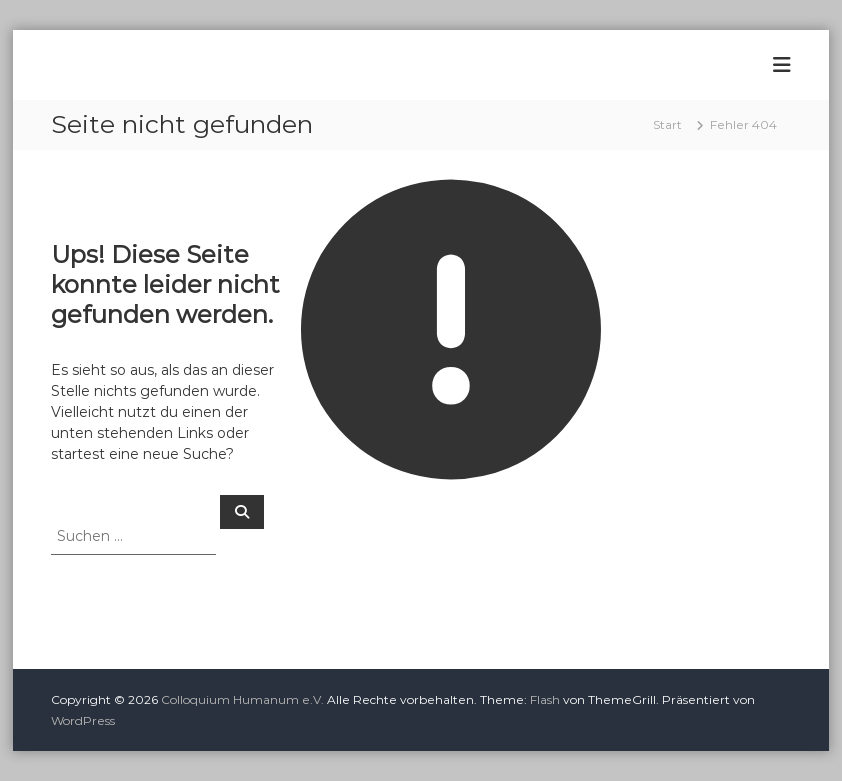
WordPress (83, 720)
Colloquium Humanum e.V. (242, 699)
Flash (545, 699)
